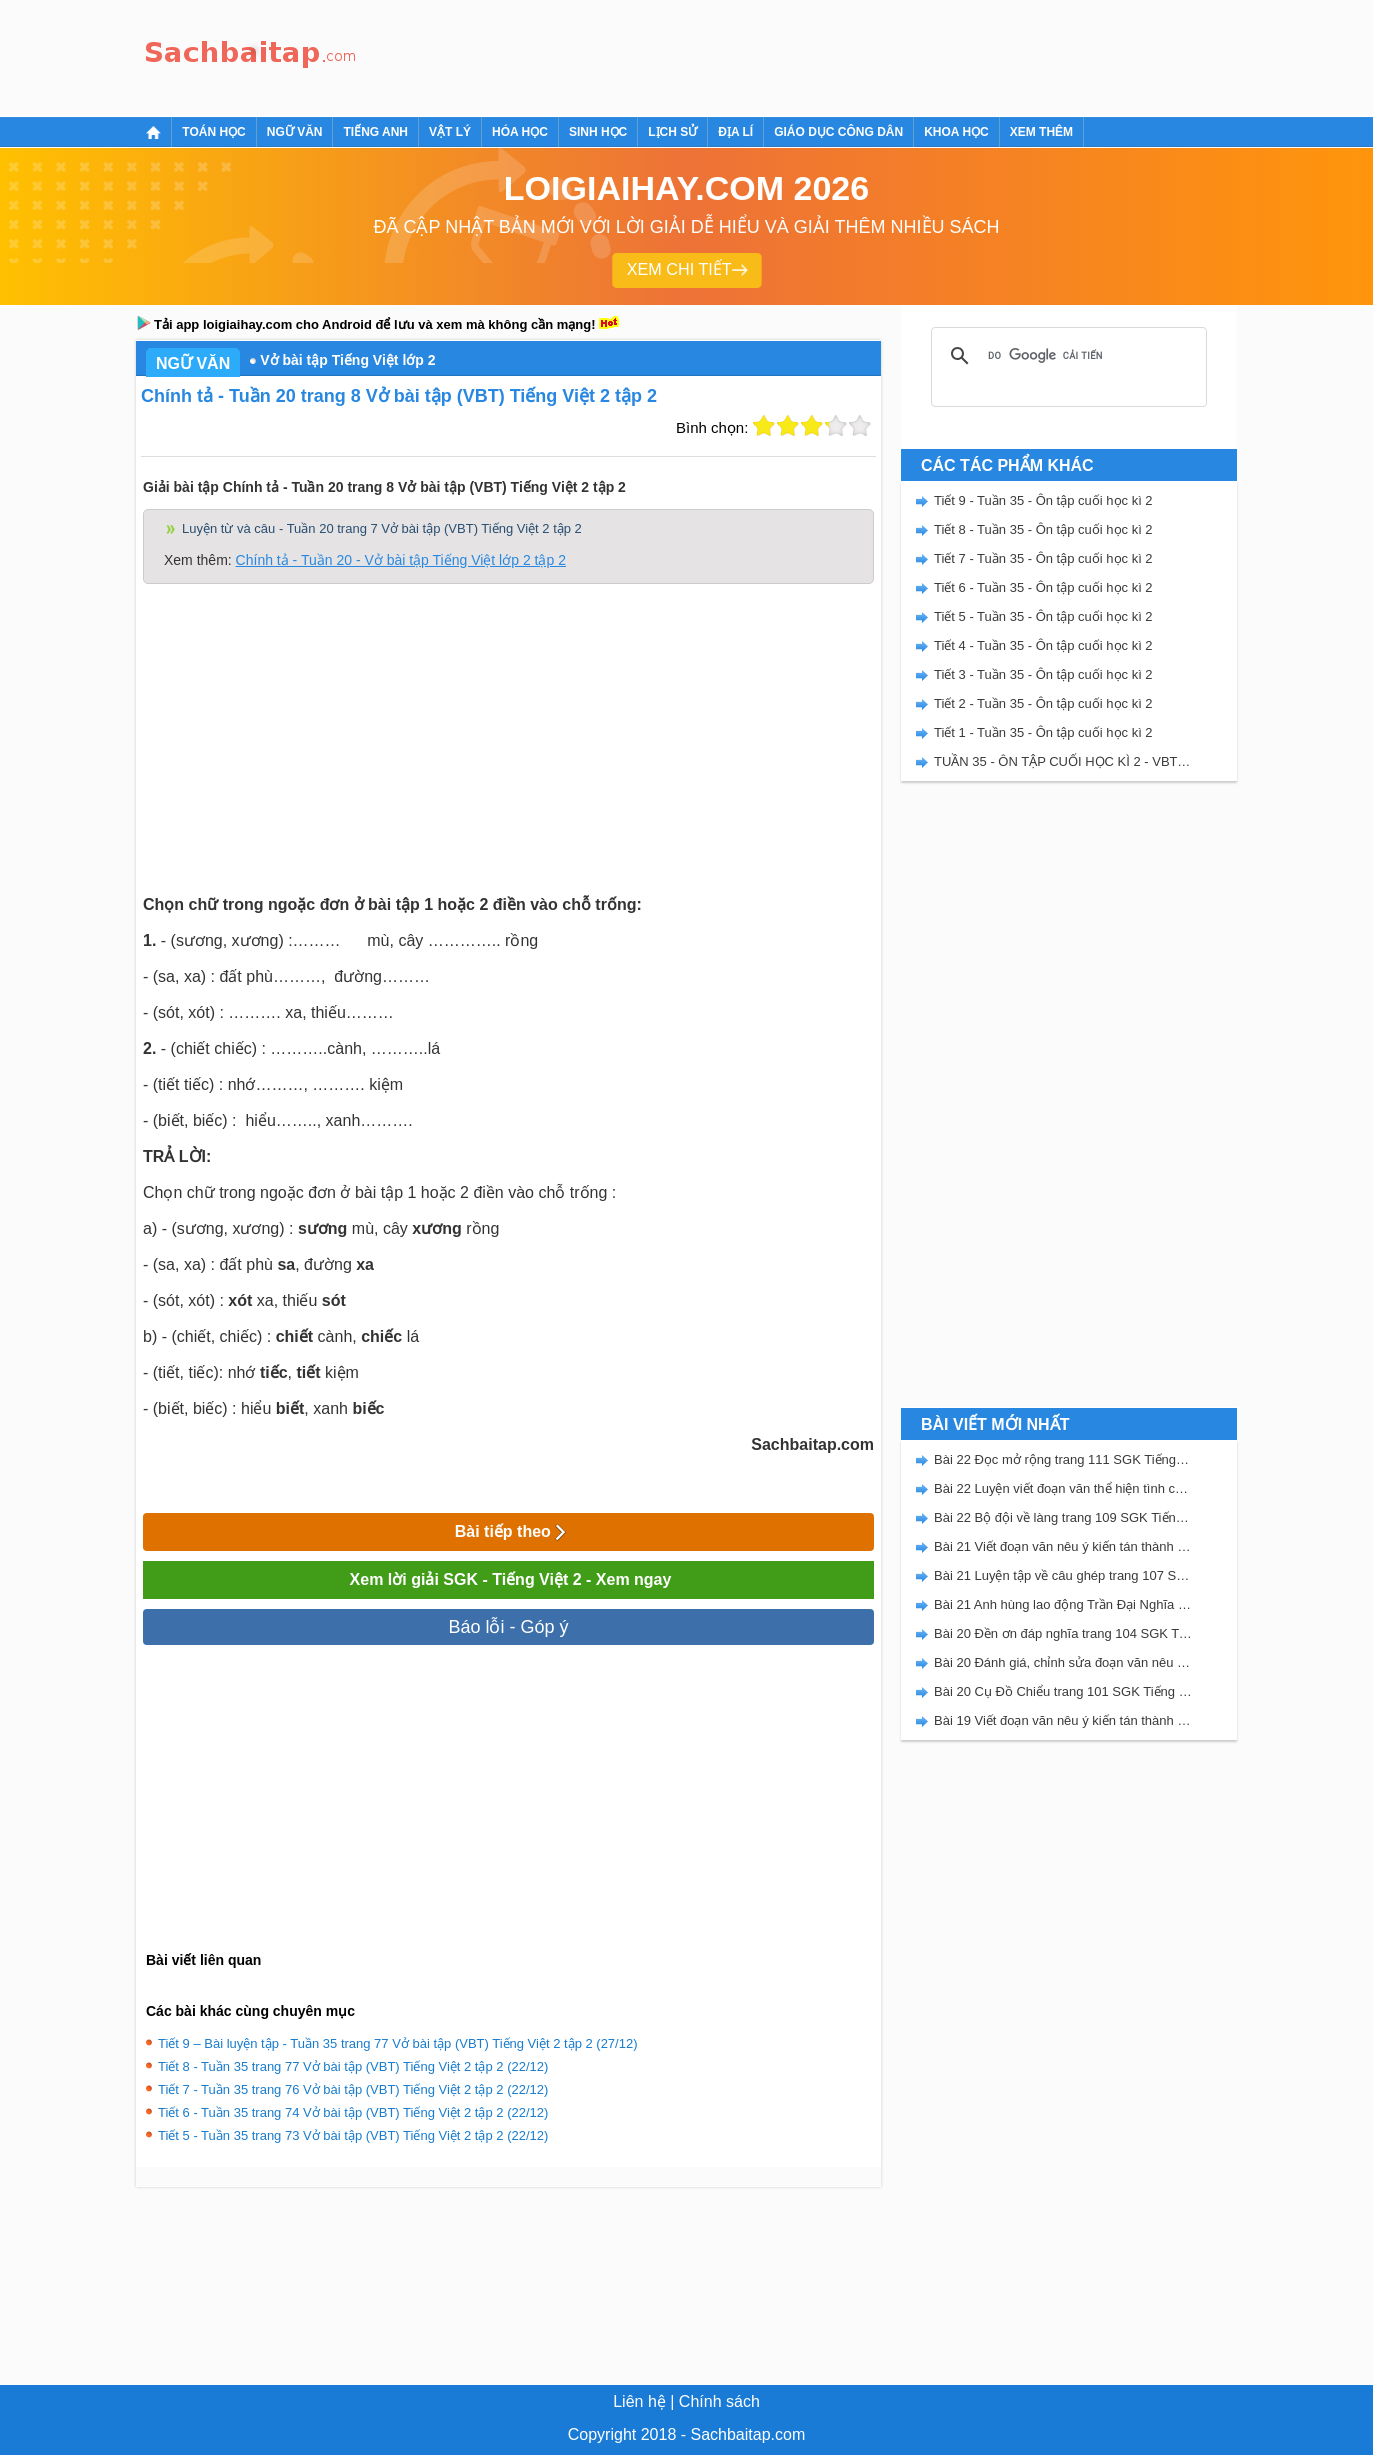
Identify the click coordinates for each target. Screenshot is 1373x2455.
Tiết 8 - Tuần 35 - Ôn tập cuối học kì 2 (1043, 529)
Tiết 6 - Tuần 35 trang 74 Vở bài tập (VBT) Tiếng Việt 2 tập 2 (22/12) (353, 2112)
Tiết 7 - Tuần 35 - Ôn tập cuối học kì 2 (1043, 558)
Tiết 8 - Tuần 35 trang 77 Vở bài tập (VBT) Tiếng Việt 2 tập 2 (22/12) (353, 2066)
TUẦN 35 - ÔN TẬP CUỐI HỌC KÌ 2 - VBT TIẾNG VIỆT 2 (1063, 761)
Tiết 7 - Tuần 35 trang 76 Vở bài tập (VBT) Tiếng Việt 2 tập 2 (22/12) (353, 2089)
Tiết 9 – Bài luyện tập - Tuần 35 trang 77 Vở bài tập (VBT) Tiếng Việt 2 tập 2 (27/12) (398, 2043)
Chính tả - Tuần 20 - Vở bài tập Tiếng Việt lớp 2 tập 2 (401, 560)
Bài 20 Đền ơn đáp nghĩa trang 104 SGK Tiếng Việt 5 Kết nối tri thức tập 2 (1063, 1633)
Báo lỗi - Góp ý (508, 1627)
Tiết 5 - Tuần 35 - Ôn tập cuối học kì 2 (1043, 616)
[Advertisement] (730, 55)
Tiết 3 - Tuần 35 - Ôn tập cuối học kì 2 (1043, 674)
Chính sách (719, 2401)
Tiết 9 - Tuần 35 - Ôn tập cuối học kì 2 (1043, 500)
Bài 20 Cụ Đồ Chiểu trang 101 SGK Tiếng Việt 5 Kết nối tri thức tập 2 (1063, 1691)
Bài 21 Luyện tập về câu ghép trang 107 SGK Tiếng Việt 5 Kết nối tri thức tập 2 (1063, 1575)
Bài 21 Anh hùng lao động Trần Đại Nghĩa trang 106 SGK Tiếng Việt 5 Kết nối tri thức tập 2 (1063, 1604)
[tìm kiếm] (1066, 356)
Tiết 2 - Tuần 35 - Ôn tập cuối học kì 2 (1043, 703)
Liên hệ (639, 2401)
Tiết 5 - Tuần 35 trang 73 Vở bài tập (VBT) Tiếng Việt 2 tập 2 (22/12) (353, 2135)
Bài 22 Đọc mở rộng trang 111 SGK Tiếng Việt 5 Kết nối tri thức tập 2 (1063, 1459)
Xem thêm (1041, 132)
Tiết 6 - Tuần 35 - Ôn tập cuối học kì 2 (1043, 587)
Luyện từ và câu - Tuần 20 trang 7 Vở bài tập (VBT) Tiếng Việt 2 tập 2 (382, 528)
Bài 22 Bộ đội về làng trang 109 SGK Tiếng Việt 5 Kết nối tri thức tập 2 (1063, 1517)
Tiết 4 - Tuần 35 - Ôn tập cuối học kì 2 (1043, 645)
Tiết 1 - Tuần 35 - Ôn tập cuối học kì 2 (1043, 732)
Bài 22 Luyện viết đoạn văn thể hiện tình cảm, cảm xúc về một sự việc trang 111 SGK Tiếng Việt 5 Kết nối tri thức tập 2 (1063, 1488)
